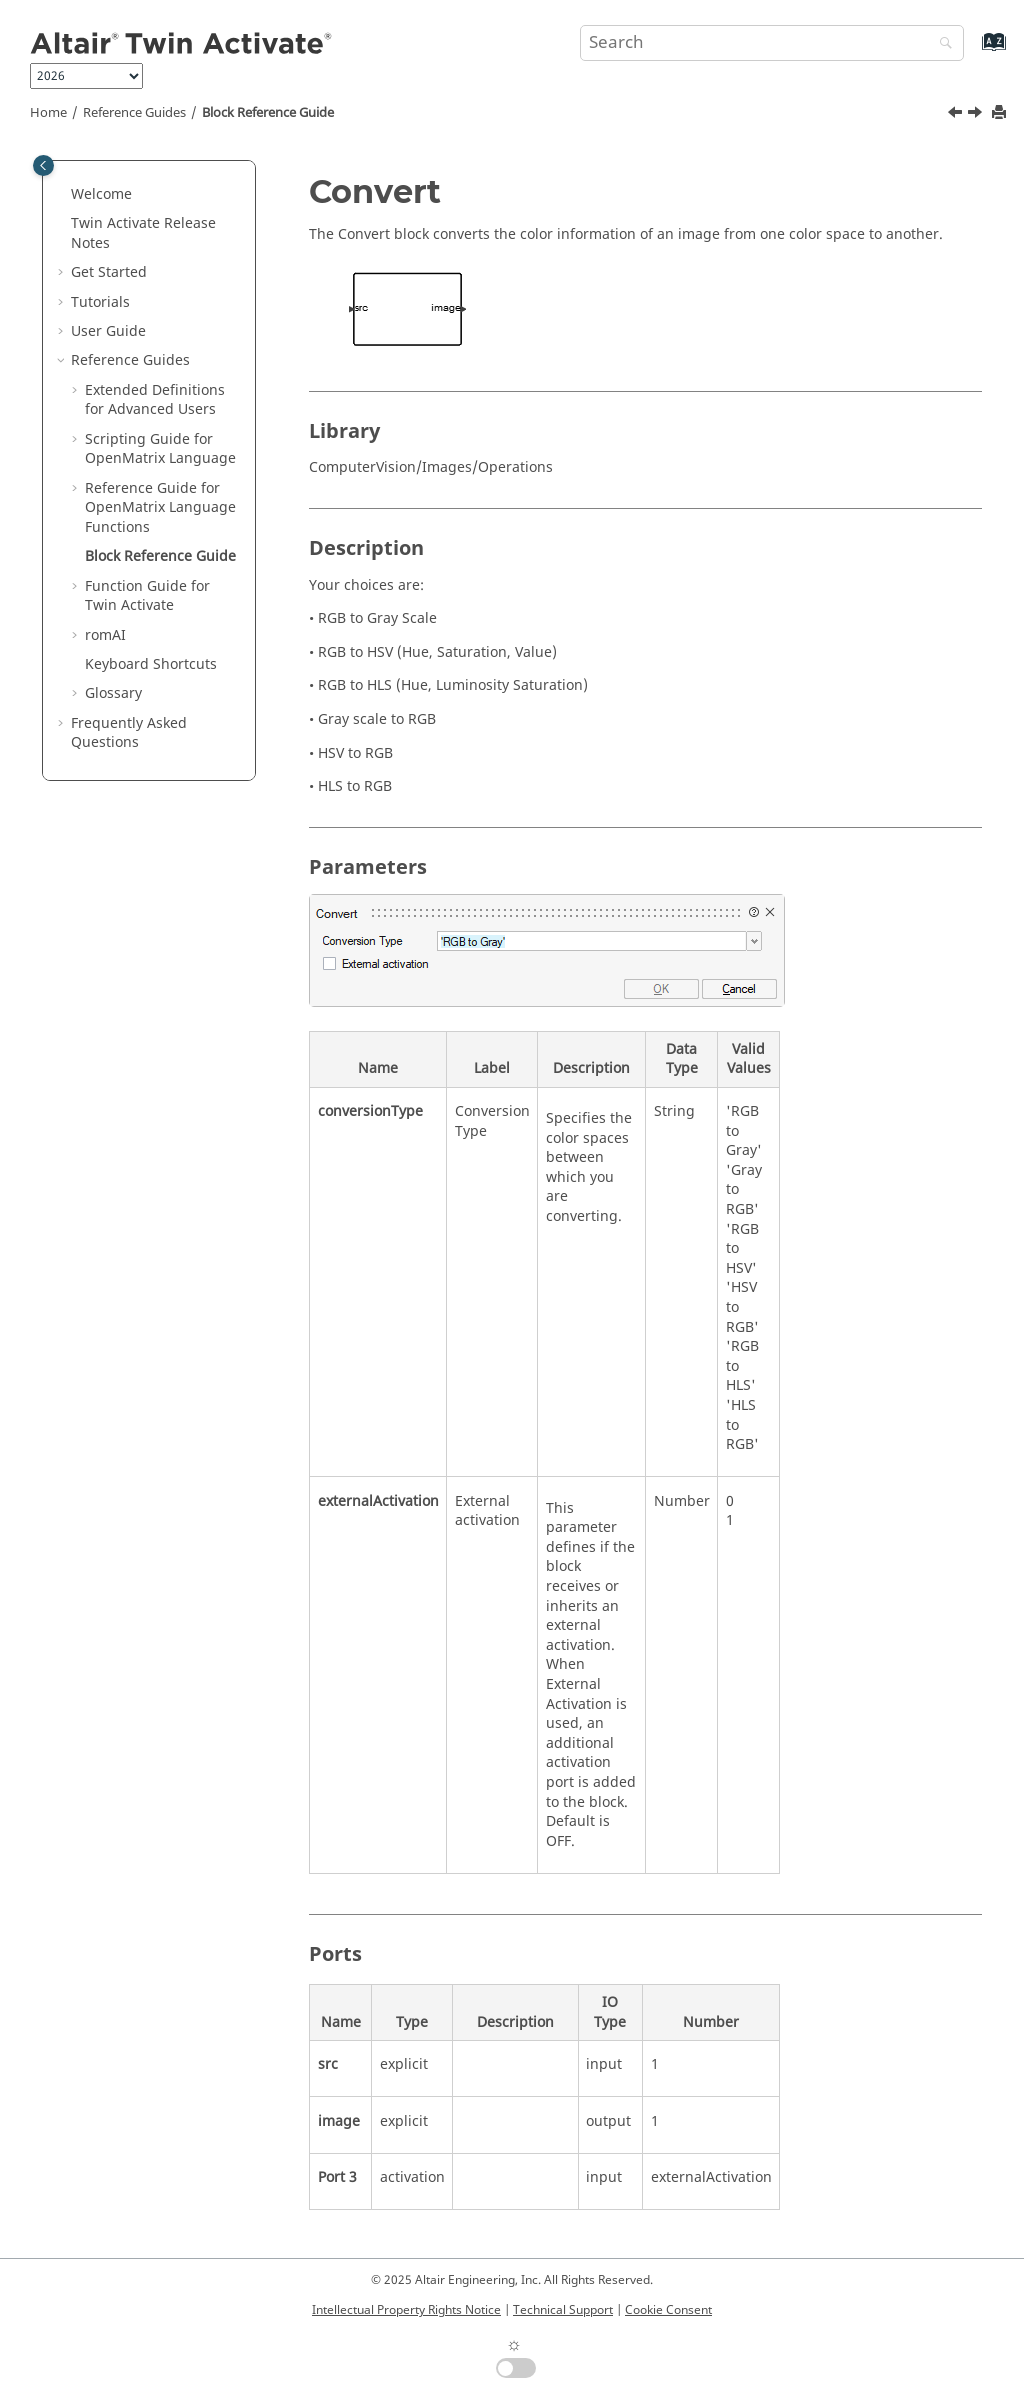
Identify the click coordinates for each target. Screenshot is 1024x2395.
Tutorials (100, 302)
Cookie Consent (668, 2310)
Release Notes (143, 233)
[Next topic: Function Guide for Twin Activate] (977, 115)
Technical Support (563, 2310)
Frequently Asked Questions (129, 733)
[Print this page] (1001, 113)
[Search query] (772, 43)
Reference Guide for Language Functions (160, 508)
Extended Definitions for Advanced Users (155, 400)
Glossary (113, 693)
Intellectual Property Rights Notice (406, 2310)
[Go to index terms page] (972, 51)
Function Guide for (147, 596)
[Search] (941, 44)
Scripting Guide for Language (160, 449)
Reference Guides (134, 113)
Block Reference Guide (268, 113)
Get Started (109, 272)
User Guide (108, 331)
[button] (63, 195)
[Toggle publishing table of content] (43, 165)
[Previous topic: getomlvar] (957, 115)
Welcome (101, 194)
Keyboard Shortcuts (151, 664)
